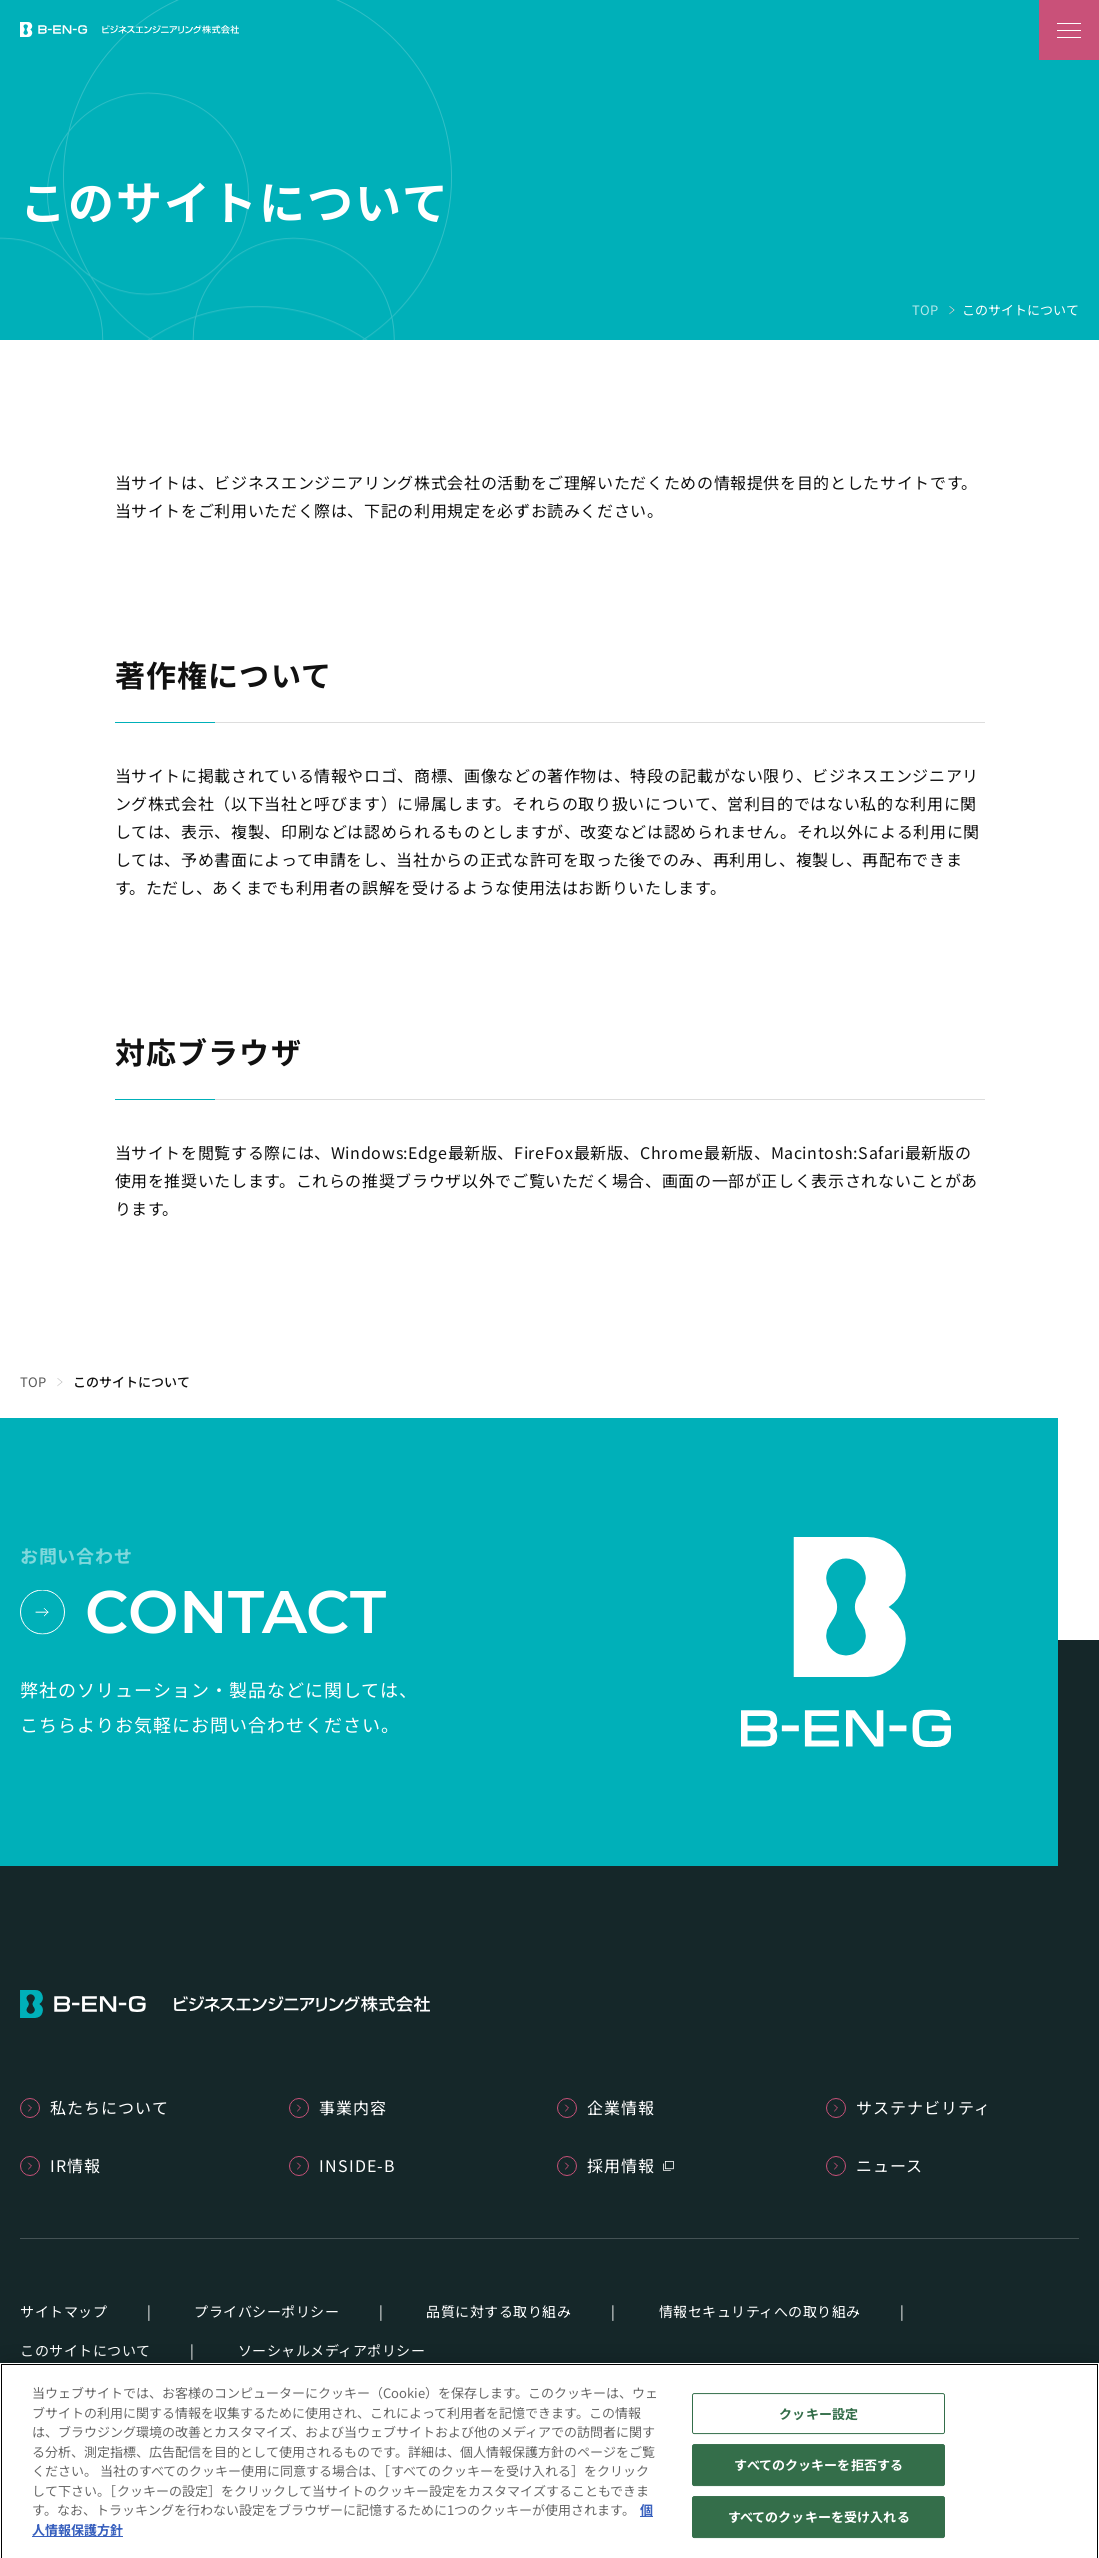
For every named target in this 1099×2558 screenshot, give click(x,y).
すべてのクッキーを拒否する (818, 2472)
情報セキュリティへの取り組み (760, 2311)
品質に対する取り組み (498, 2311)
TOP (925, 309)
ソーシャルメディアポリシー (332, 2350)
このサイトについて (85, 2350)
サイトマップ (63, 2311)
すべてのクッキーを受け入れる (819, 2523)
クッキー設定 (818, 2420)
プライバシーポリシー (266, 2311)
